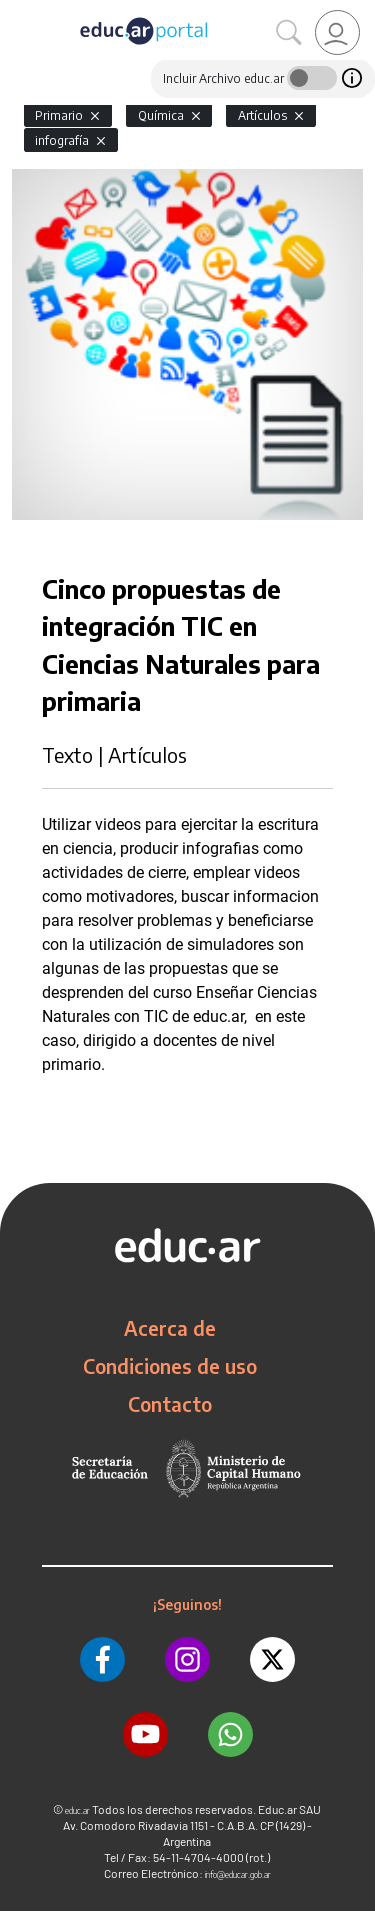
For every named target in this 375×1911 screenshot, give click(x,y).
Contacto (170, 1404)
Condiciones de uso (170, 1366)
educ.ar (77, 1810)
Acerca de (170, 1328)
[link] (337, 32)
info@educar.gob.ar (238, 1874)
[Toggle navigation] (18, 11)
